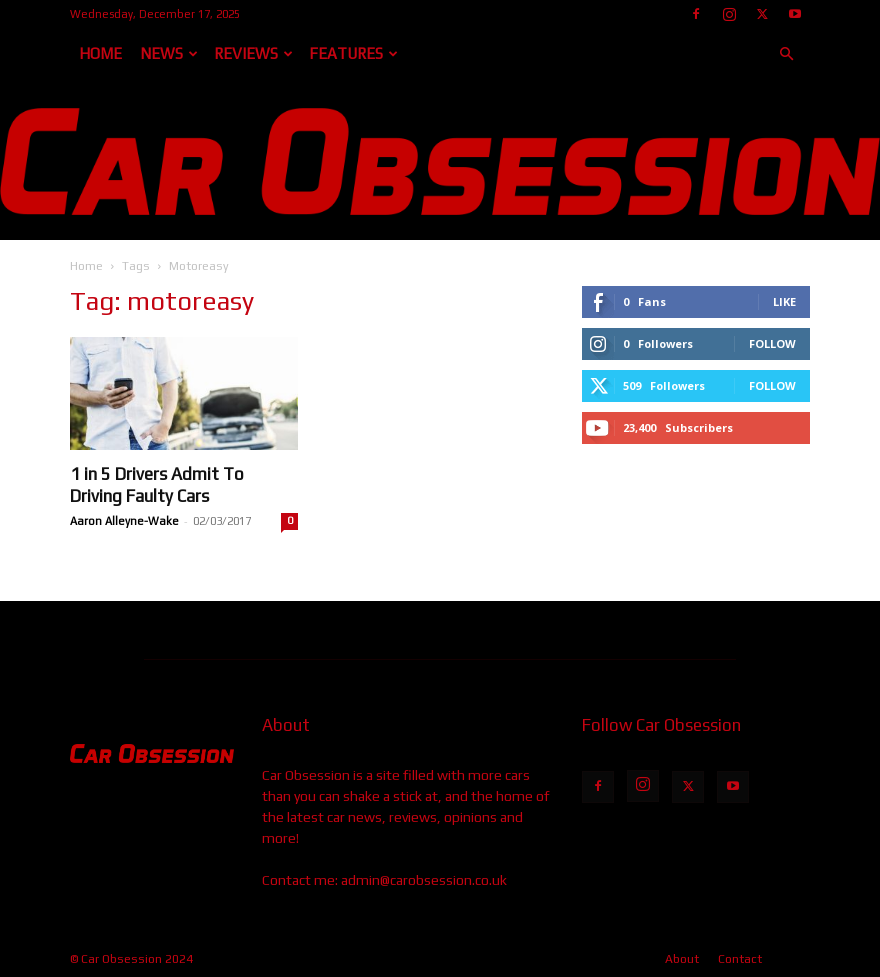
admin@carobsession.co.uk (424, 880)
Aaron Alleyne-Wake (124, 521)
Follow (772, 343)
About (682, 959)
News (169, 53)
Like (784, 301)
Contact (740, 959)
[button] (786, 54)
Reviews (253, 53)
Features (353, 53)
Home (100, 53)
